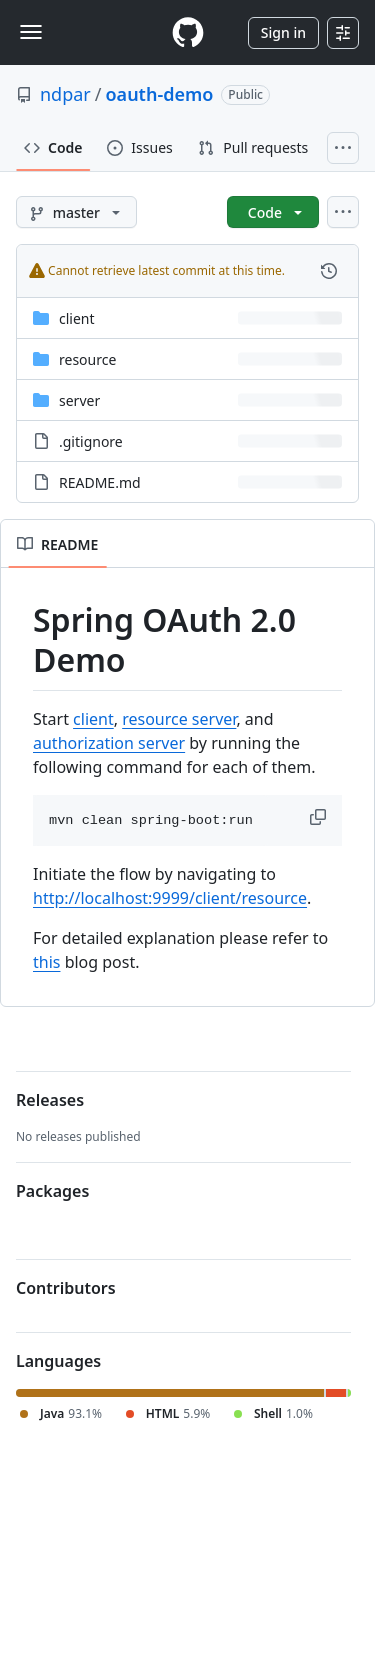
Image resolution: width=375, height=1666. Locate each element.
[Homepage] (188, 32)
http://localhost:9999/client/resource (170, 898)
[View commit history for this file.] (329, 271)
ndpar (65, 94)
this (46, 962)
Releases (50, 1100)
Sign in (283, 32)
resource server (179, 719)
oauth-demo (160, 94)
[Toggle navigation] (31, 32)
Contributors (66, 1288)
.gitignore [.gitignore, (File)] (91, 441)
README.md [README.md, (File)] (100, 482)
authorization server (109, 743)
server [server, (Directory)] (79, 400)
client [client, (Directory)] (77, 318)
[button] (320, 817)
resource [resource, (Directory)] (87, 359)
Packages (52, 1191)
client (93, 719)
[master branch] (76, 212)
